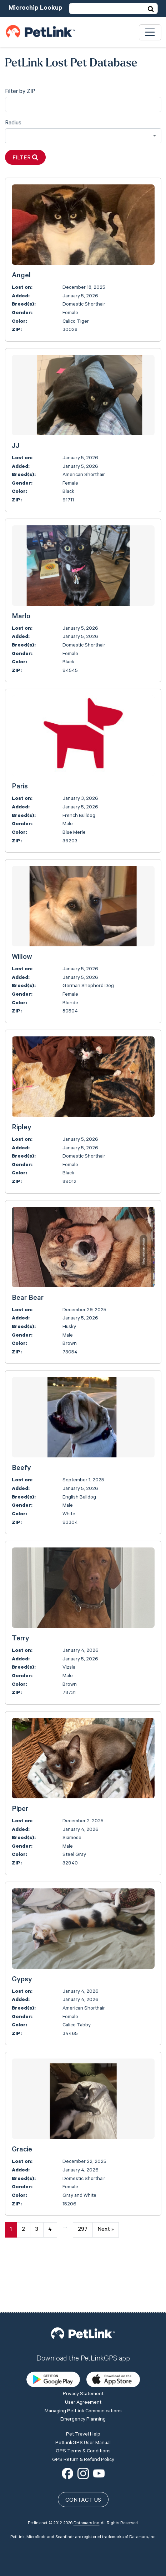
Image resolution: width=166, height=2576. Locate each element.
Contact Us (83, 2450)
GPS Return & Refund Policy (83, 2409)
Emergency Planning (83, 2369)
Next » (105, 2229)
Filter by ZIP (20, 92)
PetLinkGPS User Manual (83, 2392)
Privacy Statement (83, 2344)
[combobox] (83, 136)
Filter (25, 158)
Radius (13, 123)
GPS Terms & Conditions (83, 2400)
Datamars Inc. (87, 2472)
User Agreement (83, 2352)
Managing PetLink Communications (83, 2360)
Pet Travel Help (83, 2384)
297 (82, 2229)
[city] (83, 104)
